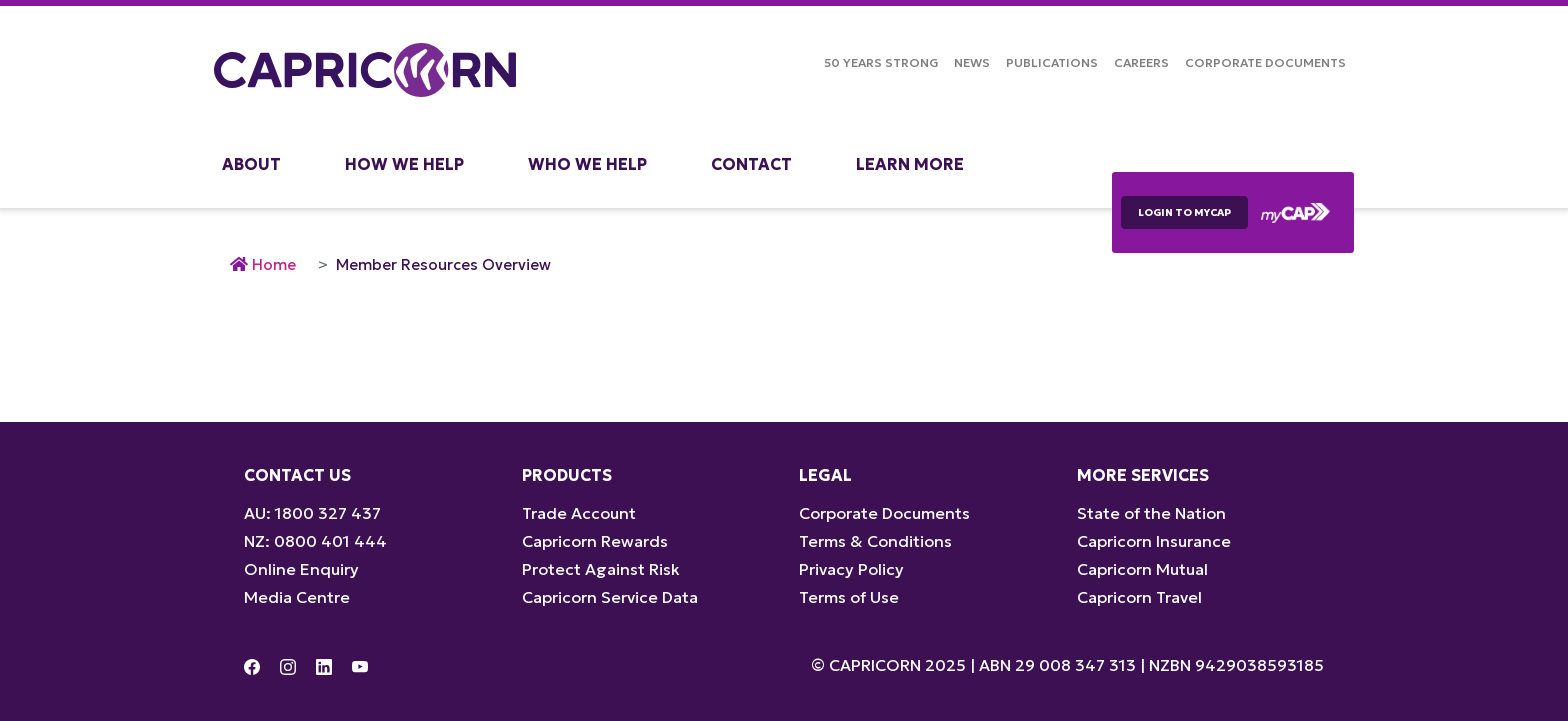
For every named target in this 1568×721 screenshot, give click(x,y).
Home (274, 264)
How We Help (404, 164)
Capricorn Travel (1139, 597)
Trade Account (579, 513)
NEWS (972, 62)
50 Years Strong (881, 62)
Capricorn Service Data (610, 597)
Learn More (910, 164)
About (251, 164)
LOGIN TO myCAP (1184, 212)
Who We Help (587, 164)
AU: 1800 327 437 (312, 513)
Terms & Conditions (875, 541)
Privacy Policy (851, 569)
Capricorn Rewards (595, 541)
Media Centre (297, 597)
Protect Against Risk (601, 569)
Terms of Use (849, 597)
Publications (1052, 62)
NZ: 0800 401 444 (315, 541)
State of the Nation (1151, 513)
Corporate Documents (1265, 62)
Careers (1141, 62)
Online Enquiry (301, 569)
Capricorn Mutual (1142, 569)
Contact (751, 164)
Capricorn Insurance (1154, 541)
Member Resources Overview (443, 264)
